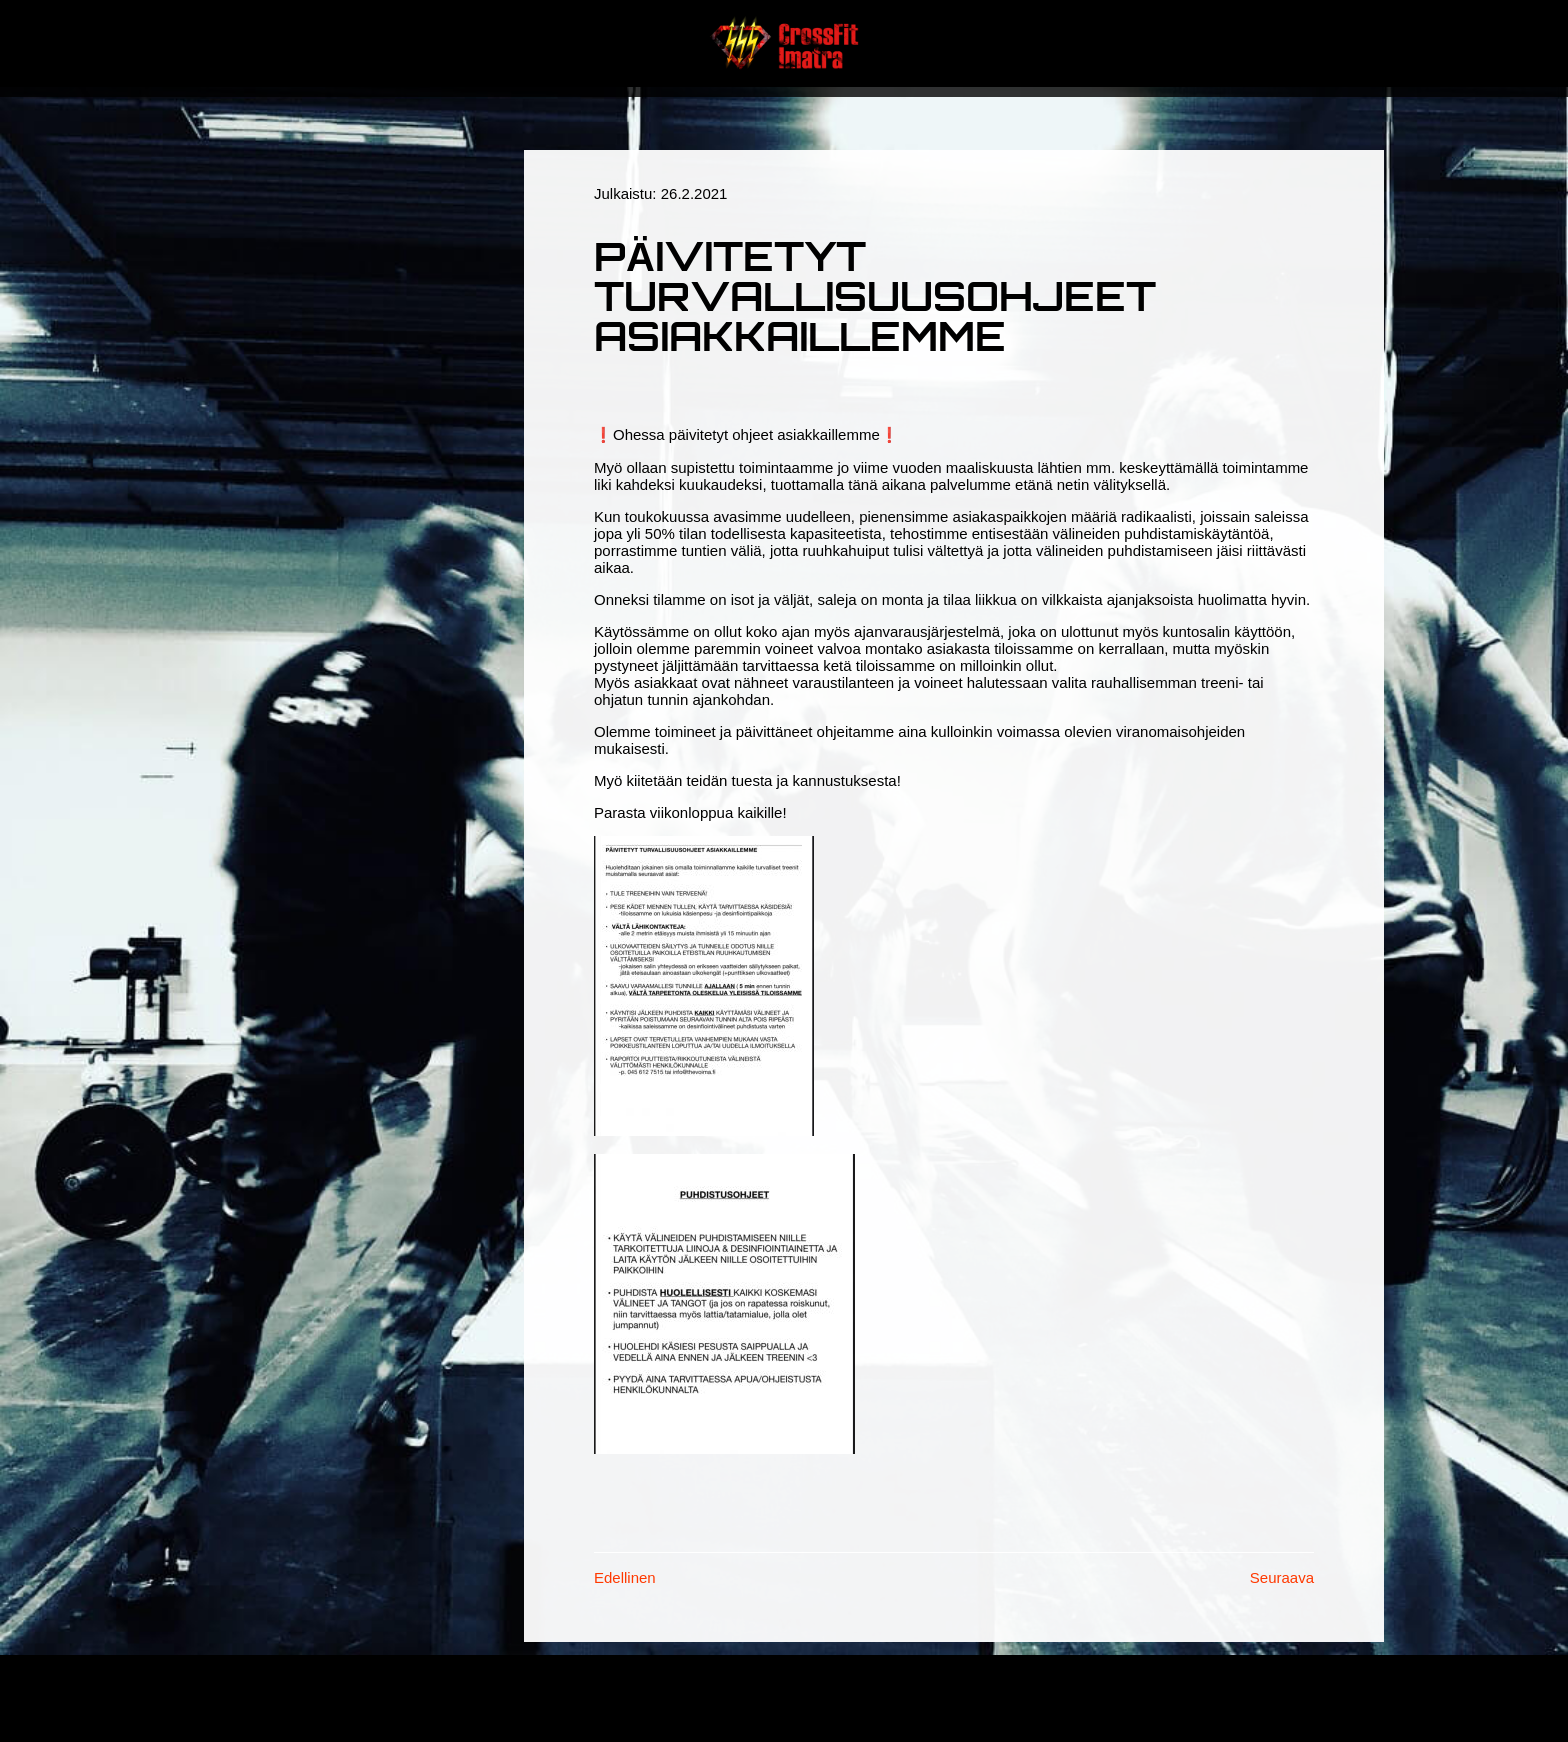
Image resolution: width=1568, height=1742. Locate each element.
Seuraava (1282, 1577)
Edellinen (625, 1577)
